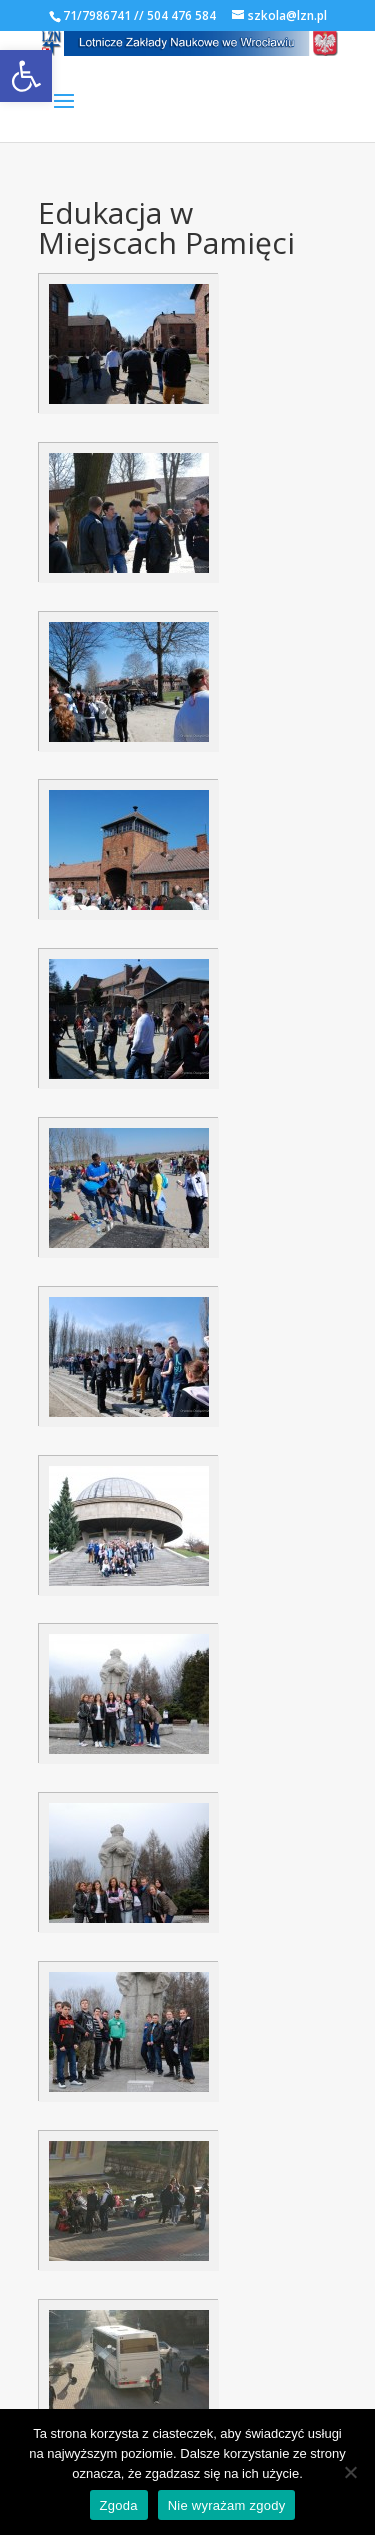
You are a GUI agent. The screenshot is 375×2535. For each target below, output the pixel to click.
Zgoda (119, 2505)
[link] (26, 76)
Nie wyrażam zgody (227, 2505)
